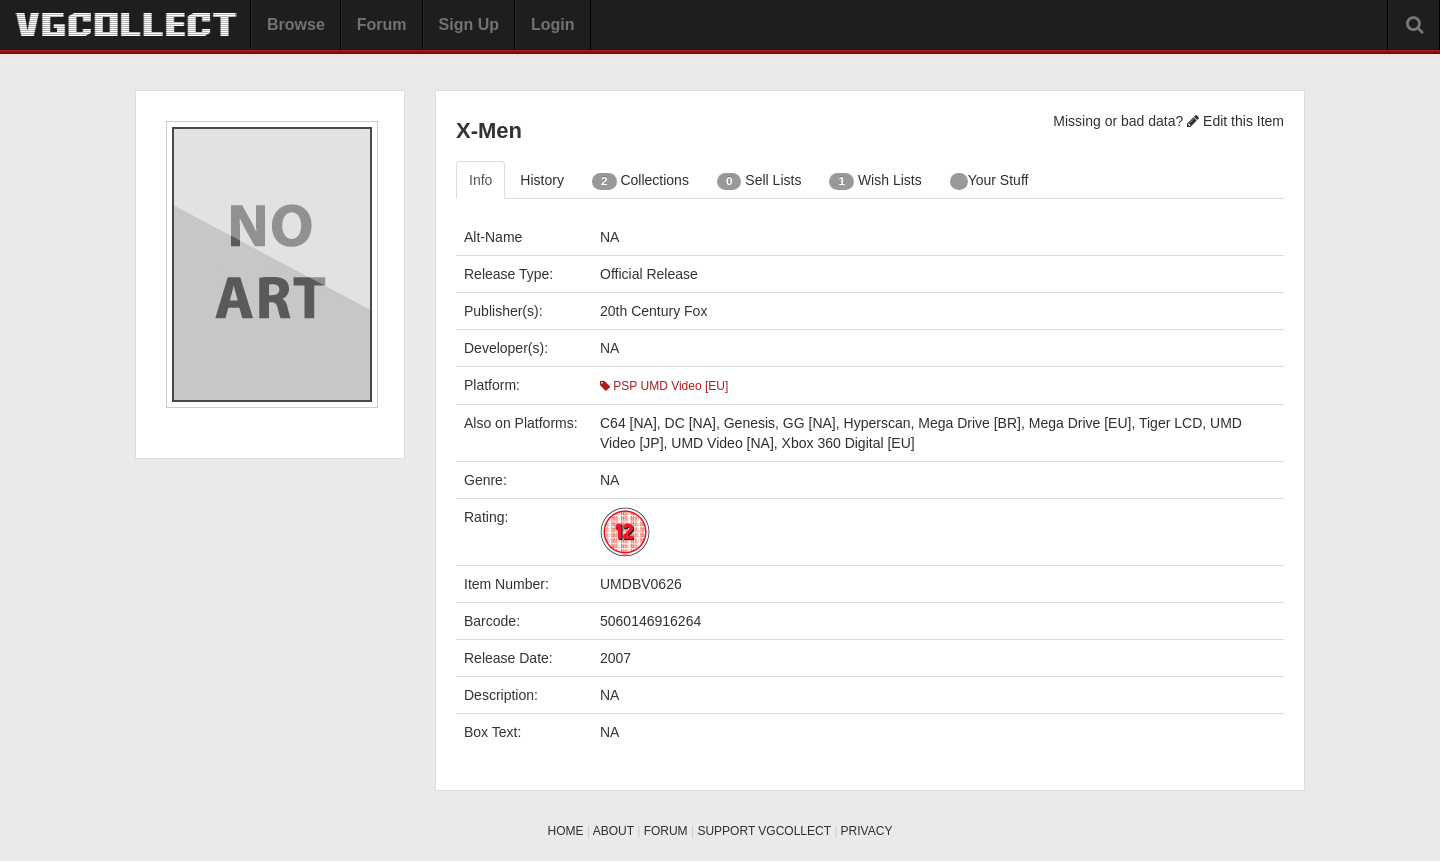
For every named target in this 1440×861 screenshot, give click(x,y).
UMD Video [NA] (722, 443)
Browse (296, 24)
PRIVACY (867, 831)
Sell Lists (759, 181)
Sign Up (469, 24)
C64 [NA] (628, 423)
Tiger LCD (1170, 423)
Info (480, 180)
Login (553, 24)
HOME (566, 831)
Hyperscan (877, 423)
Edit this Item (1235, 121)
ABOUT (613, 831)
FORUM (666, 831)
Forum (382, 24)
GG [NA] (809, 423)
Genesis (749, 423)
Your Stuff (989, 181)
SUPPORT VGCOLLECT (763, 831)
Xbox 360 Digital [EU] (848, 443)
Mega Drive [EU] (1080, 423)
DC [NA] (690, 423)
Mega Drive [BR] (969, 423)
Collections (640, 181)
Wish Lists (875, 181)
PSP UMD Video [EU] (664, 386)
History (542, 180)
